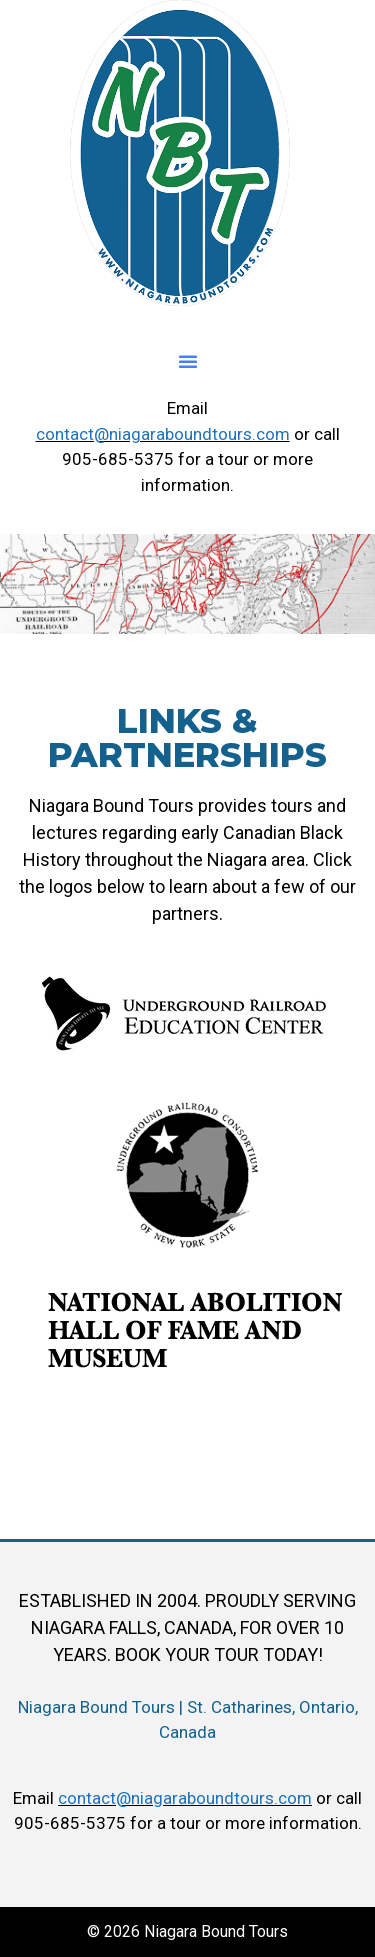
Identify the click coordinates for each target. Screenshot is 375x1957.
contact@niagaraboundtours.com (163, 434)
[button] (188, 361)
